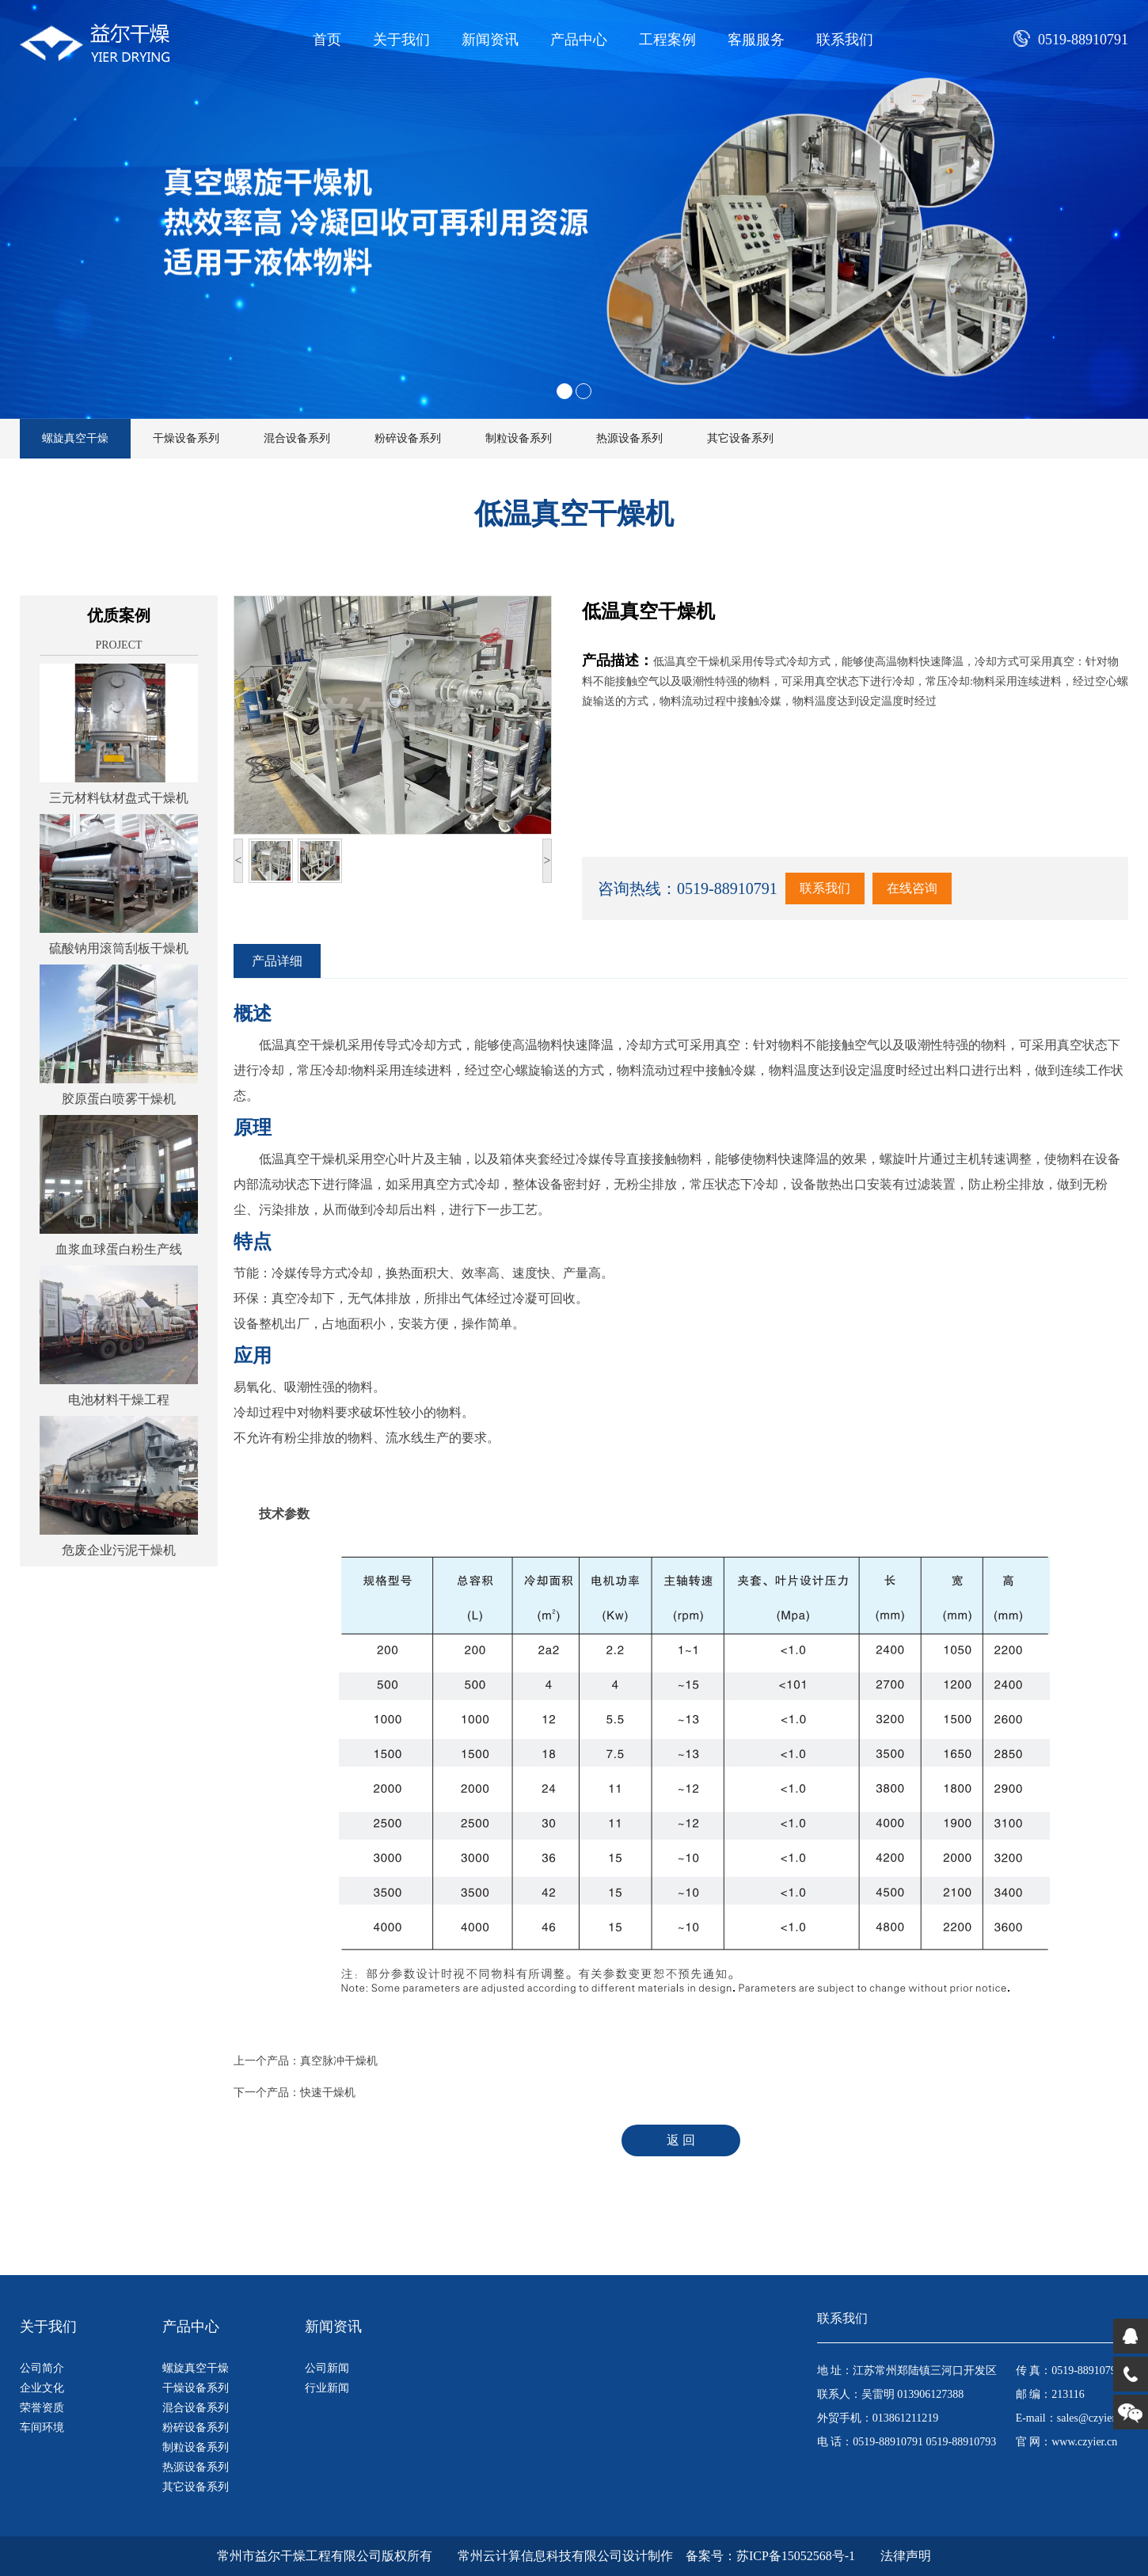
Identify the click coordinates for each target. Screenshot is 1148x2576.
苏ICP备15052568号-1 (795, 2556)
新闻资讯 (490, 40)
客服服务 (756, 40)
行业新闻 (327, 2388)
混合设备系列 (297, 438)
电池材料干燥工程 (118, 1399)
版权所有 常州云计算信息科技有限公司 (502, 2556)
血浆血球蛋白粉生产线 (118, 1249)
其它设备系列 (740, 438)
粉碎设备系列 (407, 438)
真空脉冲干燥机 (339, 2061)
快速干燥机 (327, 2092)
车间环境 (42, 2427)
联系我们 (844, 40)
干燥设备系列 (186, 438)
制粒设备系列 (518, 438)
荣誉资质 (42, 2408)
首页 (327, 40)
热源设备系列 (629, 438)
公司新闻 (327, 2368)
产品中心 (578, 40)
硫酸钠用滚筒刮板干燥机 (118, 948)
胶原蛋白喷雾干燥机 (119, 1098)
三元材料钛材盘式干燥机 (118, 798)
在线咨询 (912, 888)
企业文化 (42, 2388)
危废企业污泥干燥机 (119, 1550)
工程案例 (667, 40)
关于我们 (401, 40)
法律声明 (905, 2556)
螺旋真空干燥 (75, 438)
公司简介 (42, 2368)
